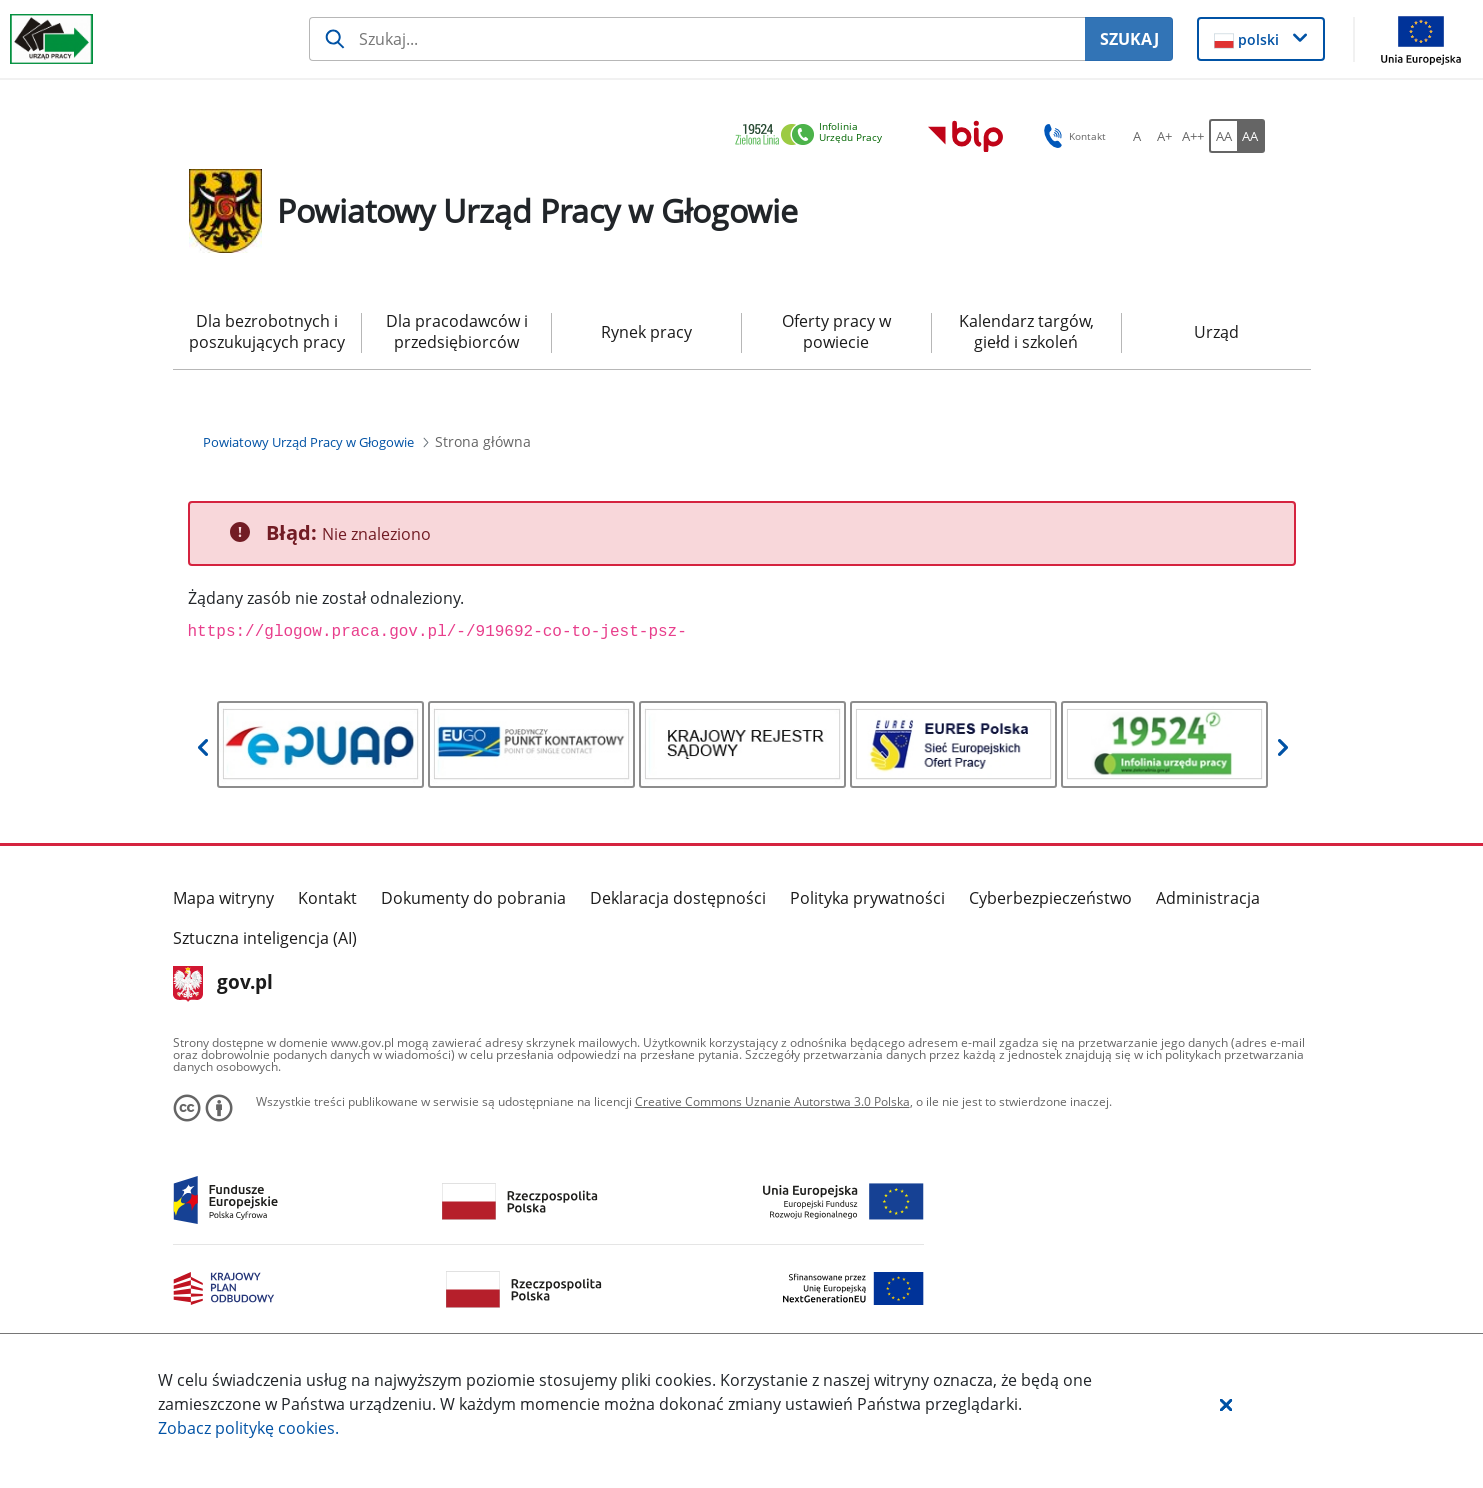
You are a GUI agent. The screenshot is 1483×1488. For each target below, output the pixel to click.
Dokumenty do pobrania (473, 898)
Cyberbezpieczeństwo (1050, 898)
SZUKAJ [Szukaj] (1129, 39)
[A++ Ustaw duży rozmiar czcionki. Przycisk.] (1193, 136)
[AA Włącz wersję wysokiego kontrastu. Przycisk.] (1251, 136)
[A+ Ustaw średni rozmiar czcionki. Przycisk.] (1165, 136)
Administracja (1208, 898)
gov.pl (223, 984)
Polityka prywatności (867, 898)
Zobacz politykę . (248, 1428)
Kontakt (327, 898)
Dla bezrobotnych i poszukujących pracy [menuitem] (267, 331)
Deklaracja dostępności (678, 898)
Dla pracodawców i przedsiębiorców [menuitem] (457, 331)
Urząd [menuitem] (1216, 332)
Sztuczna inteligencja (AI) (265, 938)
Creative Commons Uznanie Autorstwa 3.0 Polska (772, 1101)
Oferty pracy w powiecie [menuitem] (836, 331)
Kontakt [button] (1071, 136)
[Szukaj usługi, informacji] (697, 39)
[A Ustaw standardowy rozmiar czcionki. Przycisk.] (1137, 136)
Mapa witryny (223, 898)
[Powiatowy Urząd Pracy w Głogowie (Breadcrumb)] (308, 442)
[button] (1226, 1404)
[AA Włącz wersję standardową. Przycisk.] (1223, 136)
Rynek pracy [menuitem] (646, 332)
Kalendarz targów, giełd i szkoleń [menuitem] (1026, 331)
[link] (814, 135)
